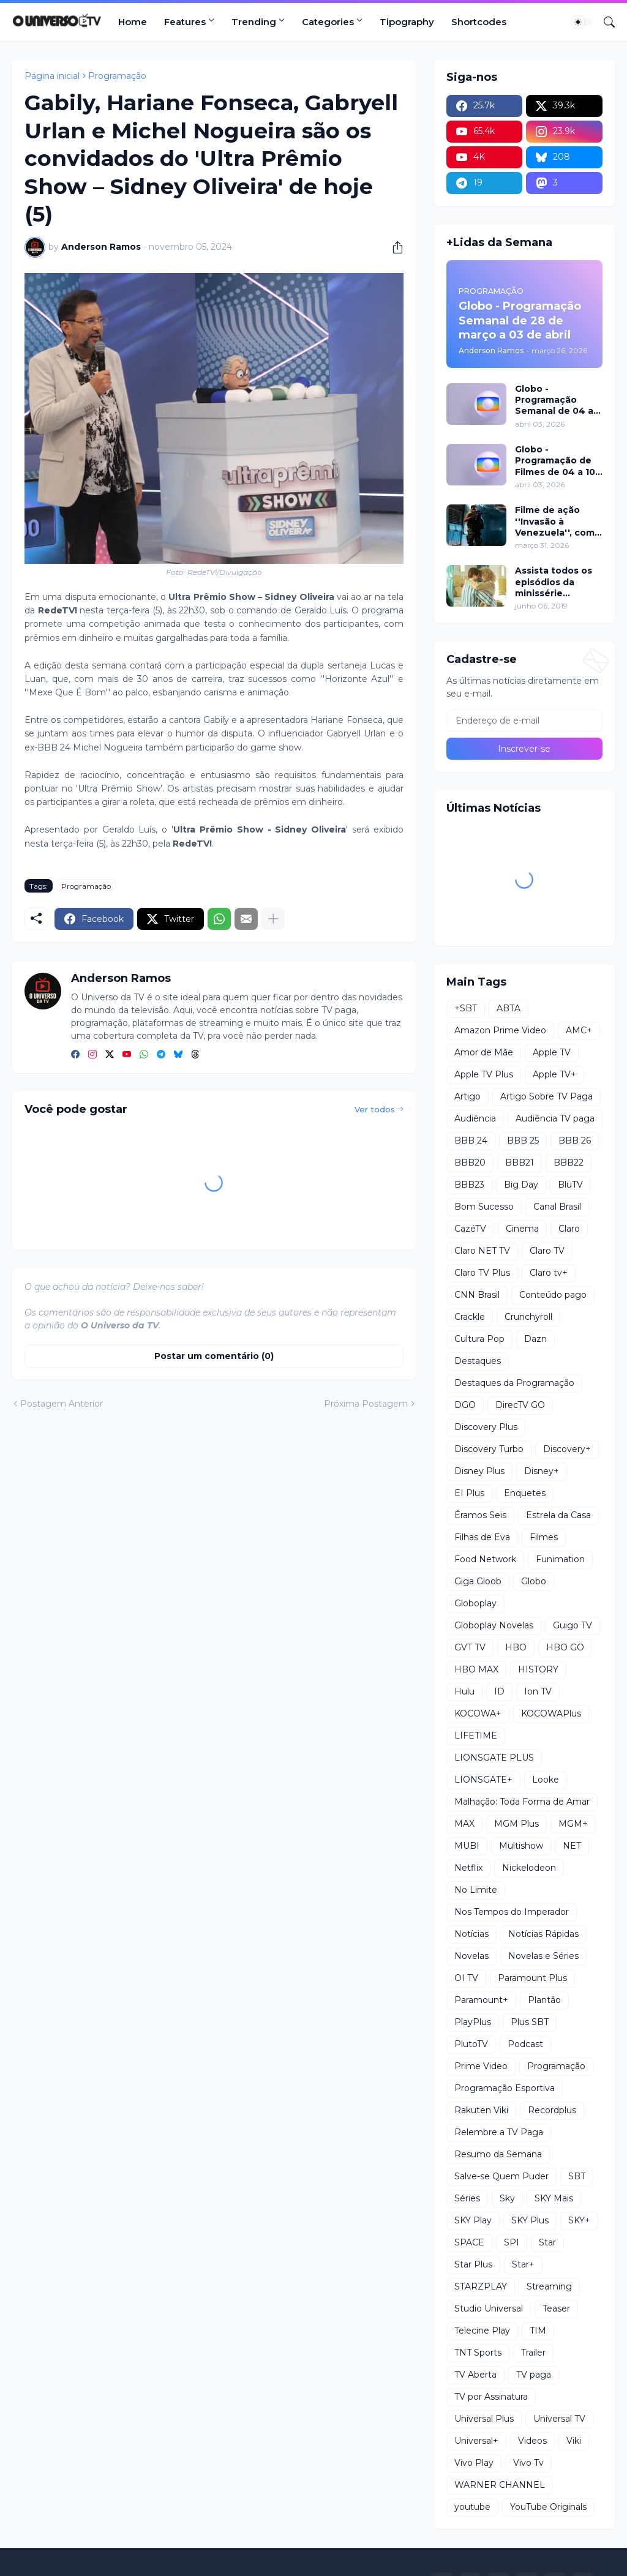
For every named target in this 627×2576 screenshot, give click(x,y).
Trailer (533, 2352)
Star (547, 2242)
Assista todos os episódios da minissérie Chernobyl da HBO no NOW (558, 582)
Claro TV (547, 1250)
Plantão (544, 1999)
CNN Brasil (477, 1294)
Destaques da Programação (514, 1382)
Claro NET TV (482, 1250)
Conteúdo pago (553, 1294)
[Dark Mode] (582, 22)
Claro (569, 1228)
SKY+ (579, 2220)
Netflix (468, 1867)
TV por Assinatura (491, 2396)
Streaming (549, 2286)
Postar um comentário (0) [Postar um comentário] (214, 1355)
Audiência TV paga (555, 1118)
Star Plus (473, 2264)
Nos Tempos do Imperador (511, 1911)
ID (499, 1691)
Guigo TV (572, 1625)
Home (132, 22)
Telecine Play (482, 2330)
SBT (576, 2176)
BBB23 (469, 1184)
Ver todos (375, 1109)
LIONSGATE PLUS (494, 1757)
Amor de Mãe (483, 1052)
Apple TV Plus (483, 1074)
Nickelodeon (529, 1867)
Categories (328, 22)
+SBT (465, 1008)
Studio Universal (488, 2308)
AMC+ (579, 1030)
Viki (573, 2440)
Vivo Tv (528, 2462)
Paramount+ (481, 1999)
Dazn (535, 1338)
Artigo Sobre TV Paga (546, 1096)
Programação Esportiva (504, 2088)
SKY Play (473, 2220)
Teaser (556, 2308)
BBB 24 (470, 1140)
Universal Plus (484, 2418)
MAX (464, 1823)
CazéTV (470, 1228)
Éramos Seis (480, 1515)
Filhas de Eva (482, 1537)
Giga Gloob (477, 1581)
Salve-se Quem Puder (501, 2176)
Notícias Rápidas (543, 1933)
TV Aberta (475, 2374)
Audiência (475, 1118)
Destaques (477, 1360)
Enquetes (525, 1493)
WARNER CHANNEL (499, 2484)
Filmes (544, 1537)
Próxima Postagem (366, 1403)
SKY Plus (530, 2220)
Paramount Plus (532, 1977)
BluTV (570, 1184)
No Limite (475, 1889)
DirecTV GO (520, 1404)
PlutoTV (471, 2044)
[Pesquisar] (604, 22)
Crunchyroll (528, 1316)
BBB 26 (574, 1140)
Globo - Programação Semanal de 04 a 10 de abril (554, 400)
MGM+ (573, 1823)
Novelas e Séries (543, 1955)
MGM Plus (516, 1823)
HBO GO (565, 1647)
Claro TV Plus (482, 1272)
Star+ (523, 2264)
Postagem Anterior (61, 1403)
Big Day (521, 1184)
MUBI (466, 1845)
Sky (507, 2198)
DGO (465, 1404)
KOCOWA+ (477, 1713)
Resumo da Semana (498, 2154)
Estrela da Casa (558, 1515)
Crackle (469, 1316)
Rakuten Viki (481, 2110)
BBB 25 (523, 1140)
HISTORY (538, 1669)
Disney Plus (479, 1471)
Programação (117, 76)
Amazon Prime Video (500, 1030)
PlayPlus (472, 2021)
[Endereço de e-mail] (524, 721)
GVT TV (470, 1647)
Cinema (522, 1228)
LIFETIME (475, 1735)
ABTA (508, 1008)
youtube (472, 2506)
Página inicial (52, 76)
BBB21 (519, 1162)
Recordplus (552, 2110)
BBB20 (470, 1162)
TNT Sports (477, 2352)
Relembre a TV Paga (498, 2132)
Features (185, 22)
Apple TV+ (554, 1074)
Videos (532, 2440)
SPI (511, 2242)
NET (572, 1845)
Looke (545, 1779)
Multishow (521, 1845)
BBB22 (569, 1162)
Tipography (407, 22)
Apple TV (552, 1052)
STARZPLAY (480, 2286)
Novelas (471, 1955)
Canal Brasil (557, 1206)
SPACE (469, 2242)
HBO (516, 1647)
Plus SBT (530, 2021)
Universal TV (559, 2418)
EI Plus (469, 1493)
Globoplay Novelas (493, 1625)
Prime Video (481, 2066)
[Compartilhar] (393, 247)
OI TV (466, 1977)
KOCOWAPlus (551, 1713)
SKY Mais (554, 2198)
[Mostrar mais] (273, 919)
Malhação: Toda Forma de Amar (522, 1801)
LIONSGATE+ (483, 1779)
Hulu (464, 1691)
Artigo (467, 1096)
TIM (538, 2330)
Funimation (560, 1559)
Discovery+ (567, 1449)
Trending (253, 22)
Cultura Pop (479, 1338)
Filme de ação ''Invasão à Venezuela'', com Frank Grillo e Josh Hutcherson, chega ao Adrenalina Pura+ (557, 521)
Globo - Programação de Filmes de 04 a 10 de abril (555, 460)
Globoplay (475, 1603)
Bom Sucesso (484, 1206)
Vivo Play (474, 2462)
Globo (533, 1581)
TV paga (533, 2374)
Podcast (525, 2044)
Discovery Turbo (489, 1449)
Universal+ (476, 2440)
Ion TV (538, 1691)
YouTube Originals (548, 2506)
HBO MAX (476, 1669)
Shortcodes (478, 22)
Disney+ (541, 1471)
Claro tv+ (549, 1272)
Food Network (485, 1559)
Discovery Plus (485, 1426)
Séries (467, 2198)
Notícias (471, 1933)
